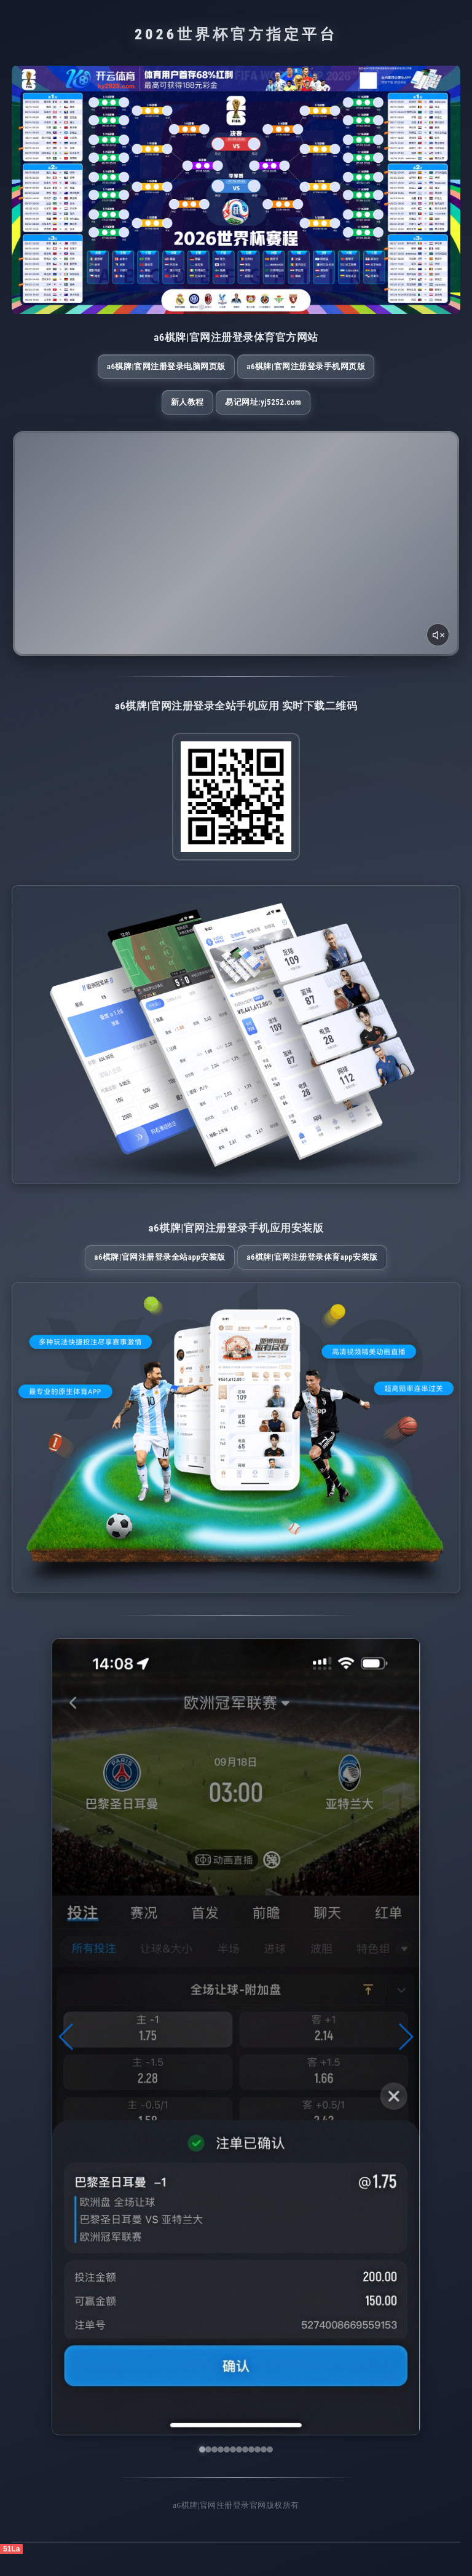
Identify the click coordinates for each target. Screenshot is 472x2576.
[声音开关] (437, 645)
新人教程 (187, 413)
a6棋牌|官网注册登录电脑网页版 (167, 372)
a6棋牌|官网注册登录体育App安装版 (305, 1273)
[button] (66, 2058)
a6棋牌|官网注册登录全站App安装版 (167, 1273)
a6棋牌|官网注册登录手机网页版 (305, 372)
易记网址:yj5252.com (263, 413)
